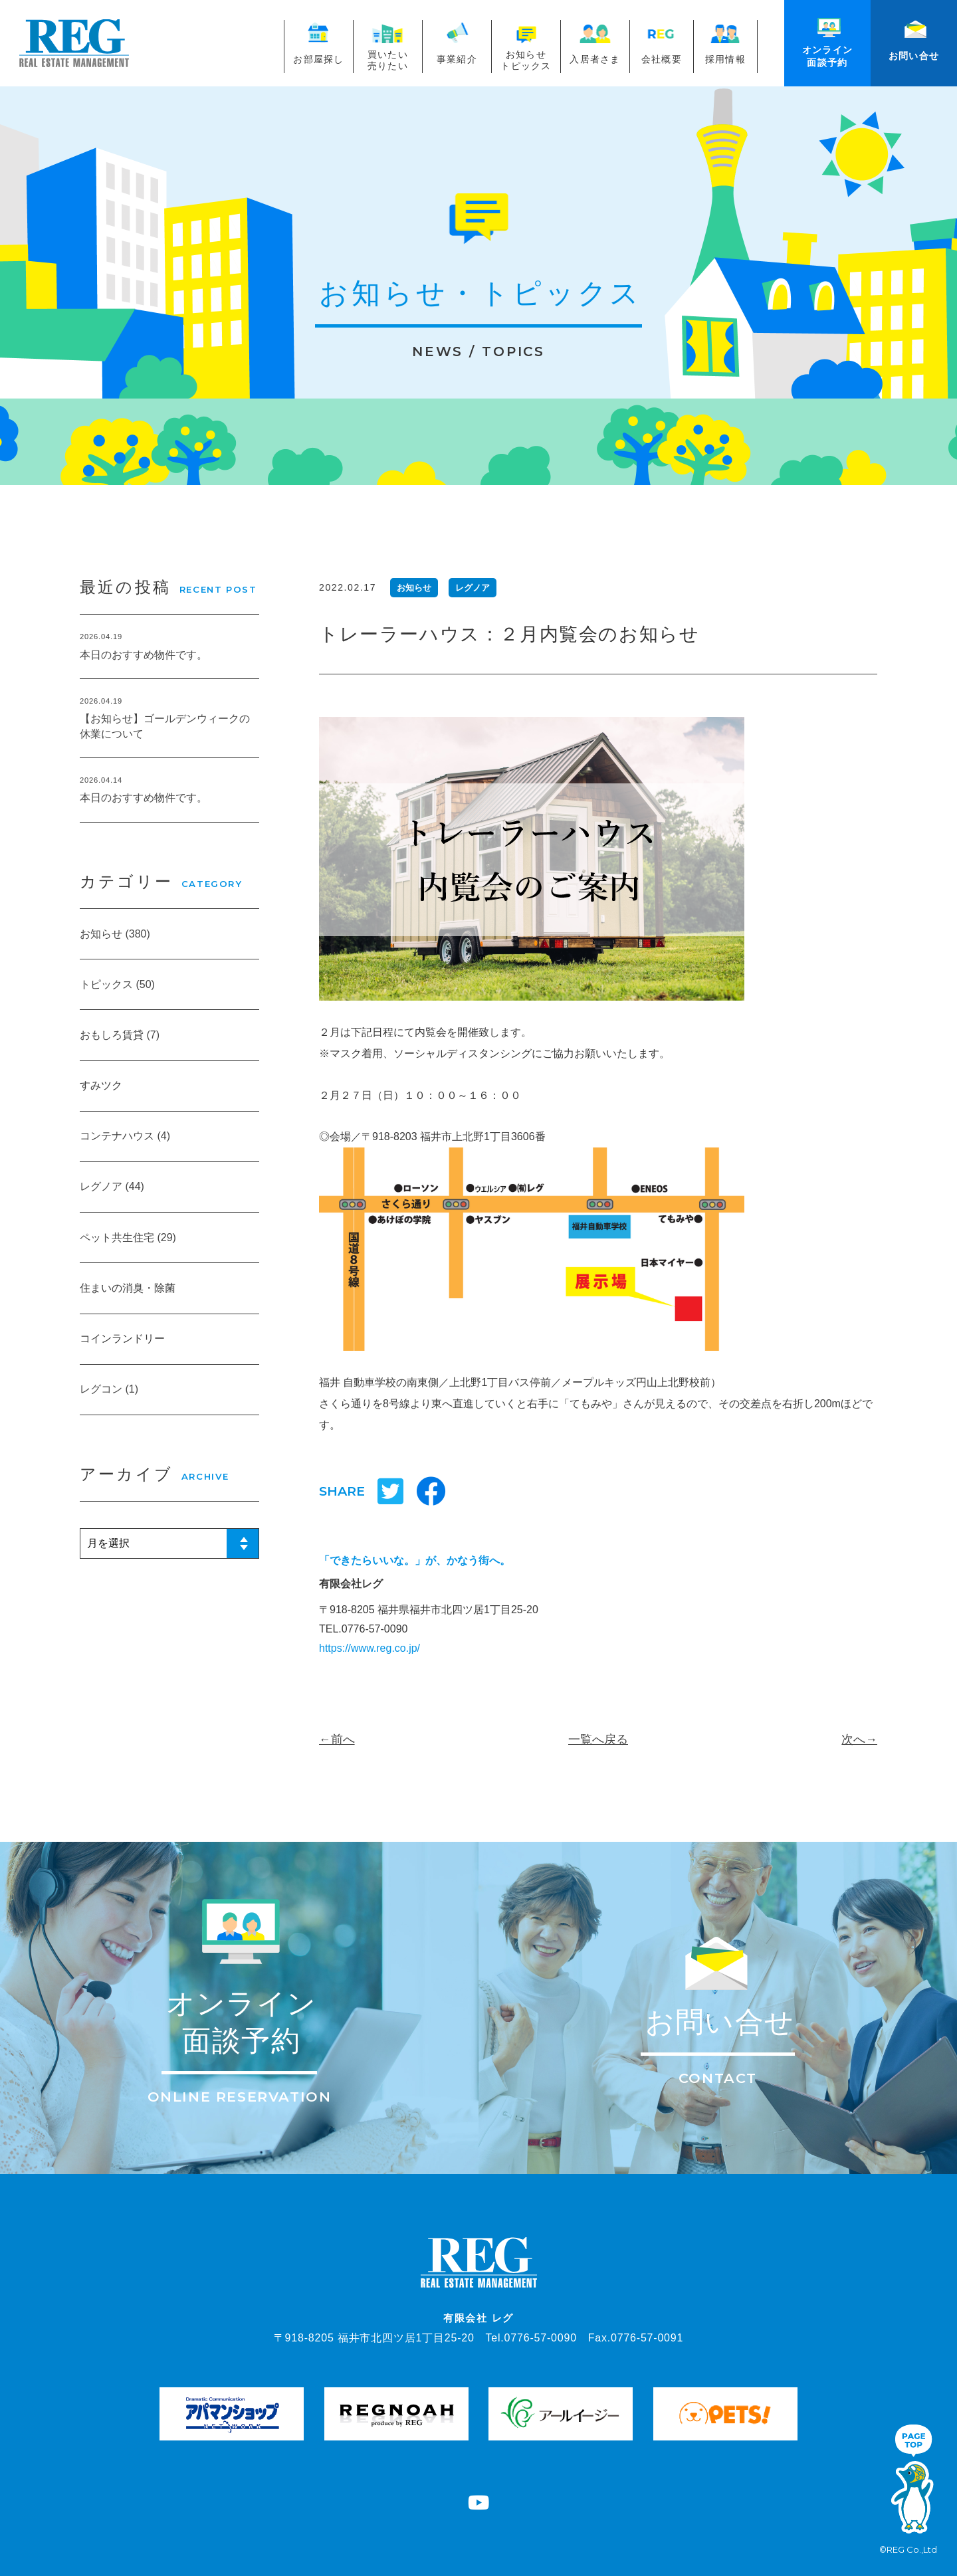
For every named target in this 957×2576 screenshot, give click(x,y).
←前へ (337, 1739)
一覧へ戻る (598, 1739)
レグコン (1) (109, 1389)
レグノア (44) (112, 1186)
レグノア (472, 588)
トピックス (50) (117, 984)
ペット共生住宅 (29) (128, 1237)
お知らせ (414, 588)
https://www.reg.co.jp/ (369, 1648)
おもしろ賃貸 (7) (120, 1034)
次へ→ (859, 1739)
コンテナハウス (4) (125, 1135)
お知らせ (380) (115, 934)
